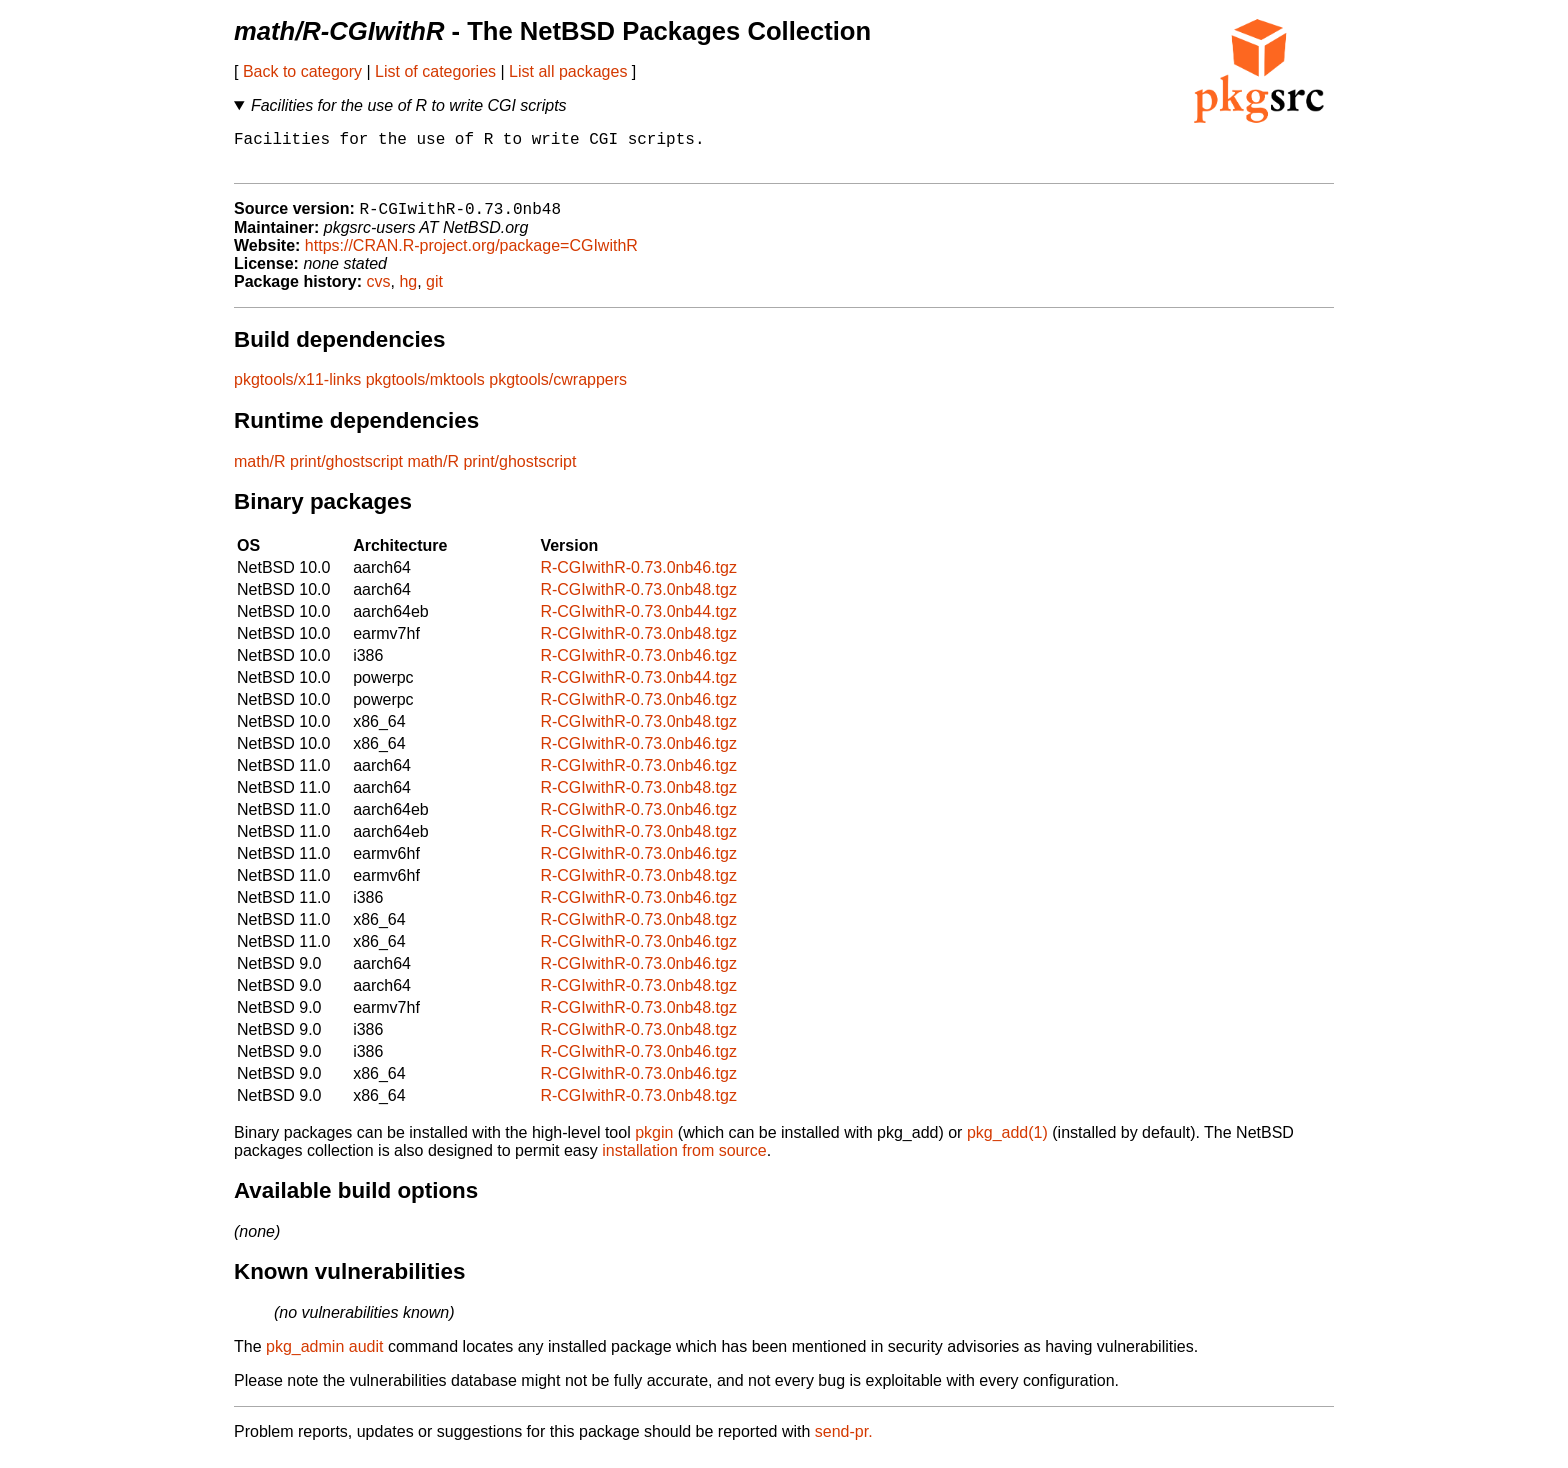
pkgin (654, 1143)
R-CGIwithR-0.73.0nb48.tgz (638, 600)
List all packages (568, 71)
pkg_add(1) (1007, 1143)
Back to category (302, 71)
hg (408, 292)
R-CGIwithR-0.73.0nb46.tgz (638, 578)
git (434, 292)
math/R (260, 472)
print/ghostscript (346, 472)
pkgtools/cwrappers (558, 390)
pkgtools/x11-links (297, 390)
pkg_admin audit (324, 1357)
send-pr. (844, 1442)
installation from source (684, 1161)
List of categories (435, 71)
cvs (379, 292)
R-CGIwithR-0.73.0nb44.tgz (638, 622)
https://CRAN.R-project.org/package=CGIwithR (471, 256)
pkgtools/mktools (425, 390)
